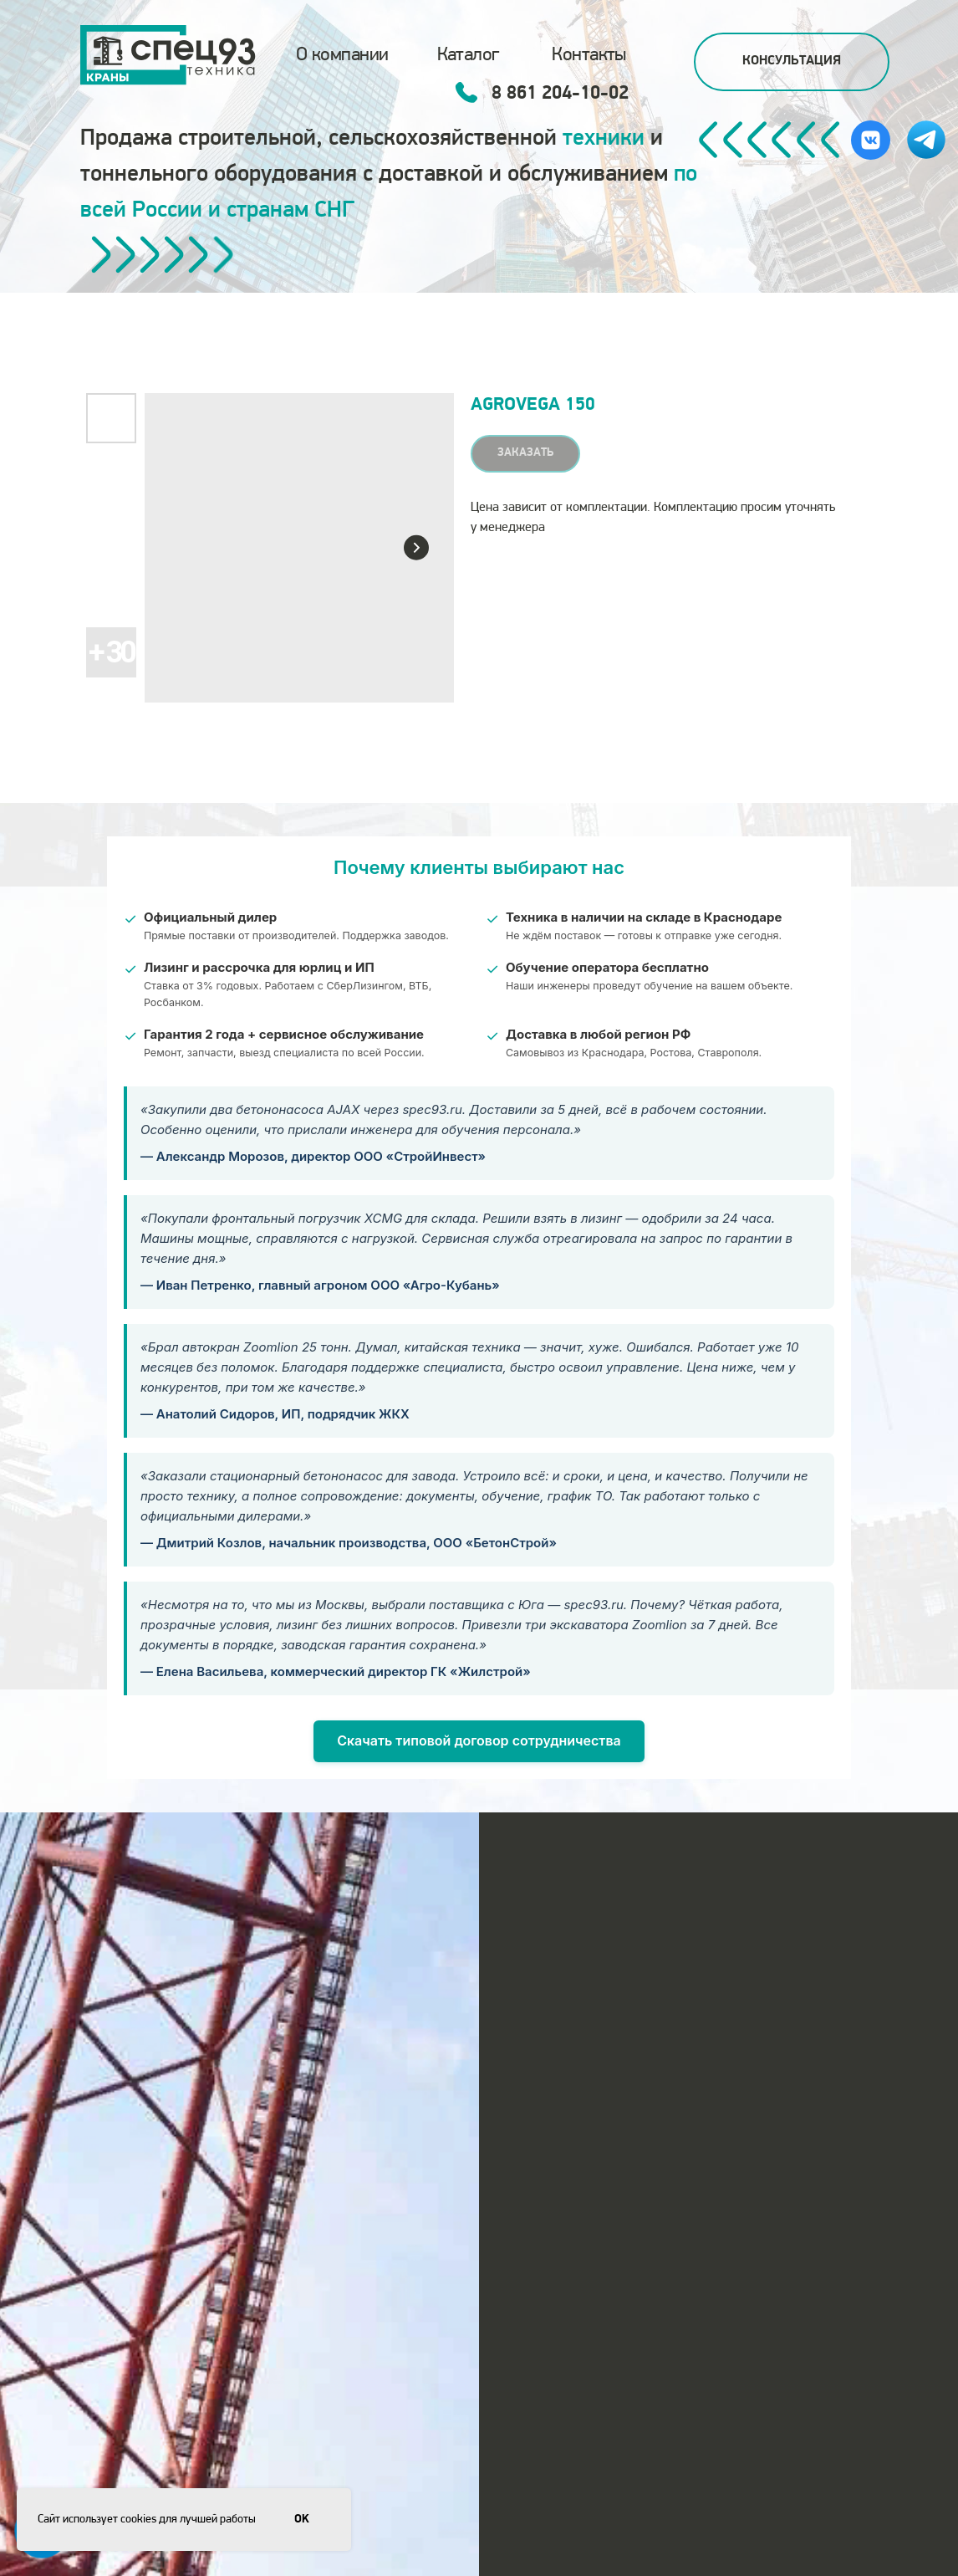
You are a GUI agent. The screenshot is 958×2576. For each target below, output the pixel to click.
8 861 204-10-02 (560, 94)
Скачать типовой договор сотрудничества (479, 1740)
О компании (342, 55)
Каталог (468, 55)
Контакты (588, 55)
